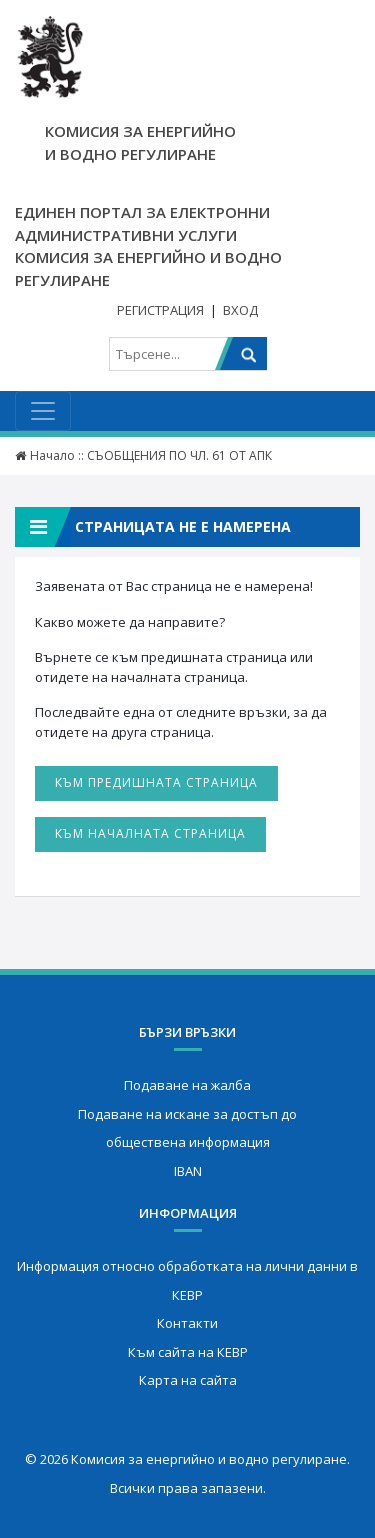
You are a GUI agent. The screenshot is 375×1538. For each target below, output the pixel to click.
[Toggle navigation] (43, 411)
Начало (52, 455)
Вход (240, 310)
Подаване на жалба (187, 1085)
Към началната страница (150, 833)
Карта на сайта (188, 1380)
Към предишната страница (156, 782)
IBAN (188, 1171)
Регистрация (160, 310)
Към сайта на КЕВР (188, 1352)
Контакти (187, 1323)
